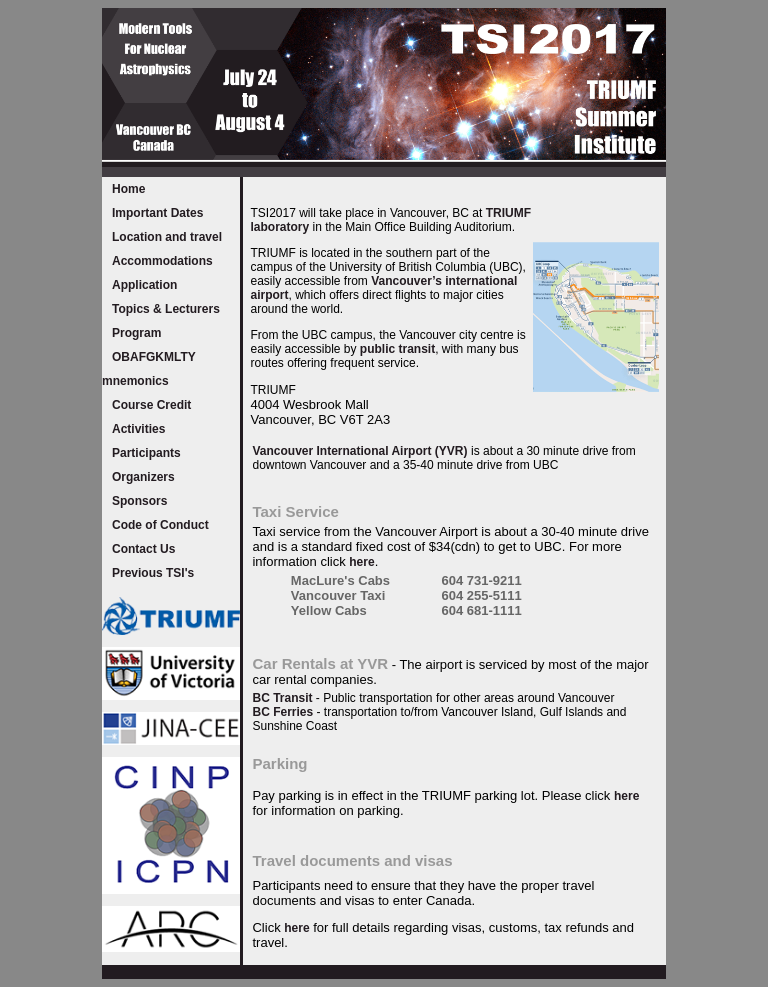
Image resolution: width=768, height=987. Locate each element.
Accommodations (162, 261)
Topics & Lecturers (166, 309)
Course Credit (151, 405)
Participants (146, 453)
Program (136, 333)
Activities (138, 429)
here (361, 562)
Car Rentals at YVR (320, 663)
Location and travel (167, 237)
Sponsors (139, 501)
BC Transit (282, 698)
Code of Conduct (160, 525)
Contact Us (143, 549)
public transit (397, 349)
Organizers (143, 477)
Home (128, 189)
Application (144, 285)
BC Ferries (282, 712)
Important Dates (157, 213)
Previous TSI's (153, 573)
